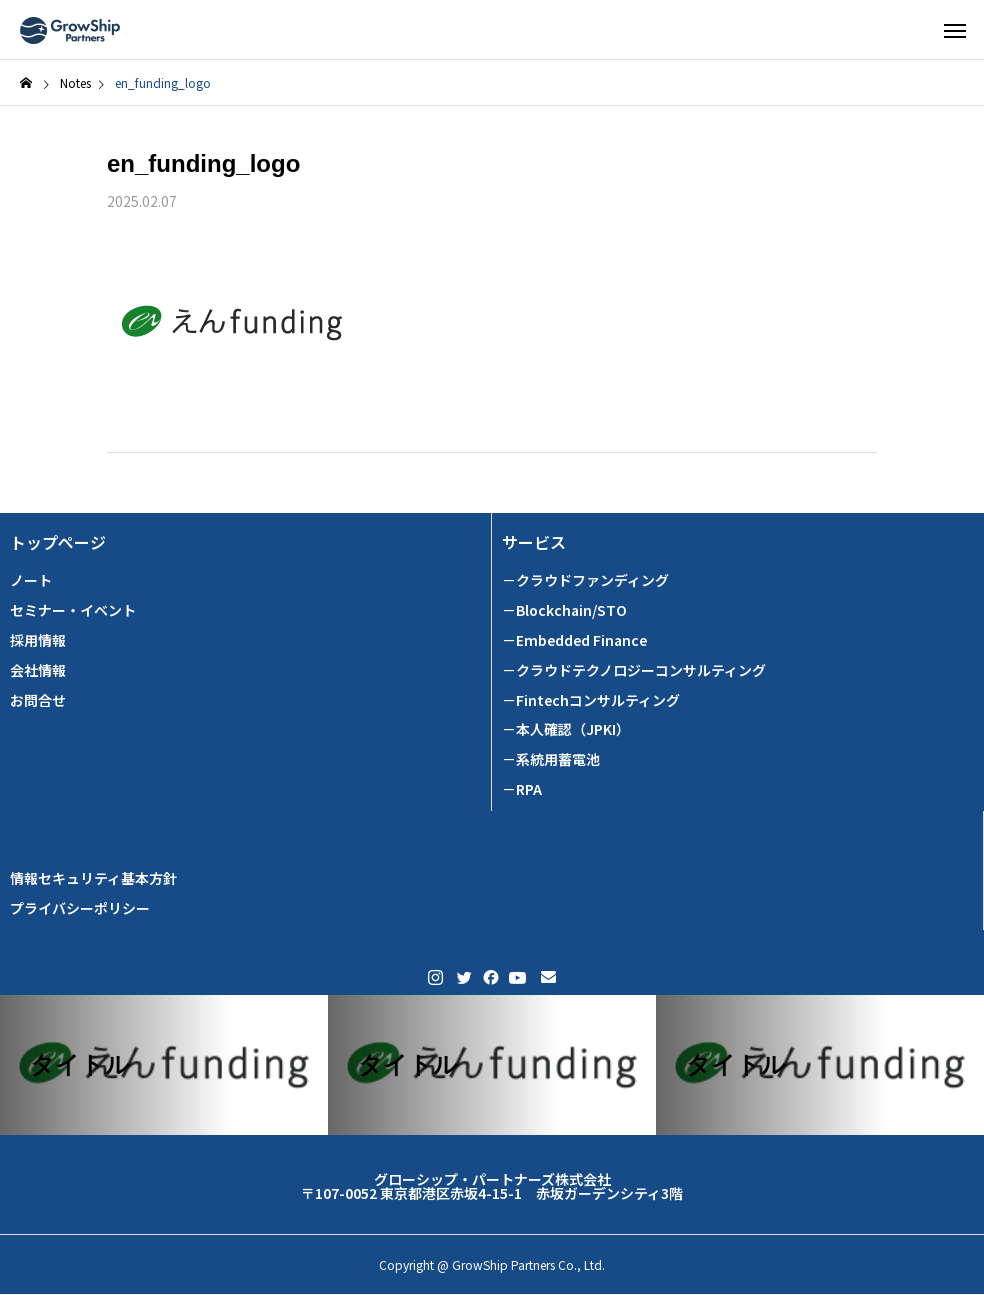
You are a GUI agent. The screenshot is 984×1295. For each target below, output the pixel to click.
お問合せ (38, 700)
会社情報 (38, 670)
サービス (534, 542)
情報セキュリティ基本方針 (93, 878)
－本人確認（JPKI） (566, 729)
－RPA (522, 789)
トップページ (58, 542)
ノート (31, 580)
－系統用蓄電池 (551, 759)
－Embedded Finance (574, 640)
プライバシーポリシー (80, 908)
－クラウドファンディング (585, 580)
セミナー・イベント (73, 610)
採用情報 (38, 640)
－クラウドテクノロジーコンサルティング (634, 670)
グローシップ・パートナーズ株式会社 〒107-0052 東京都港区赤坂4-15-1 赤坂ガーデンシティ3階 (492, 1186)
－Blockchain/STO (564, 610)
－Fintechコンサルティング (591, 700)
